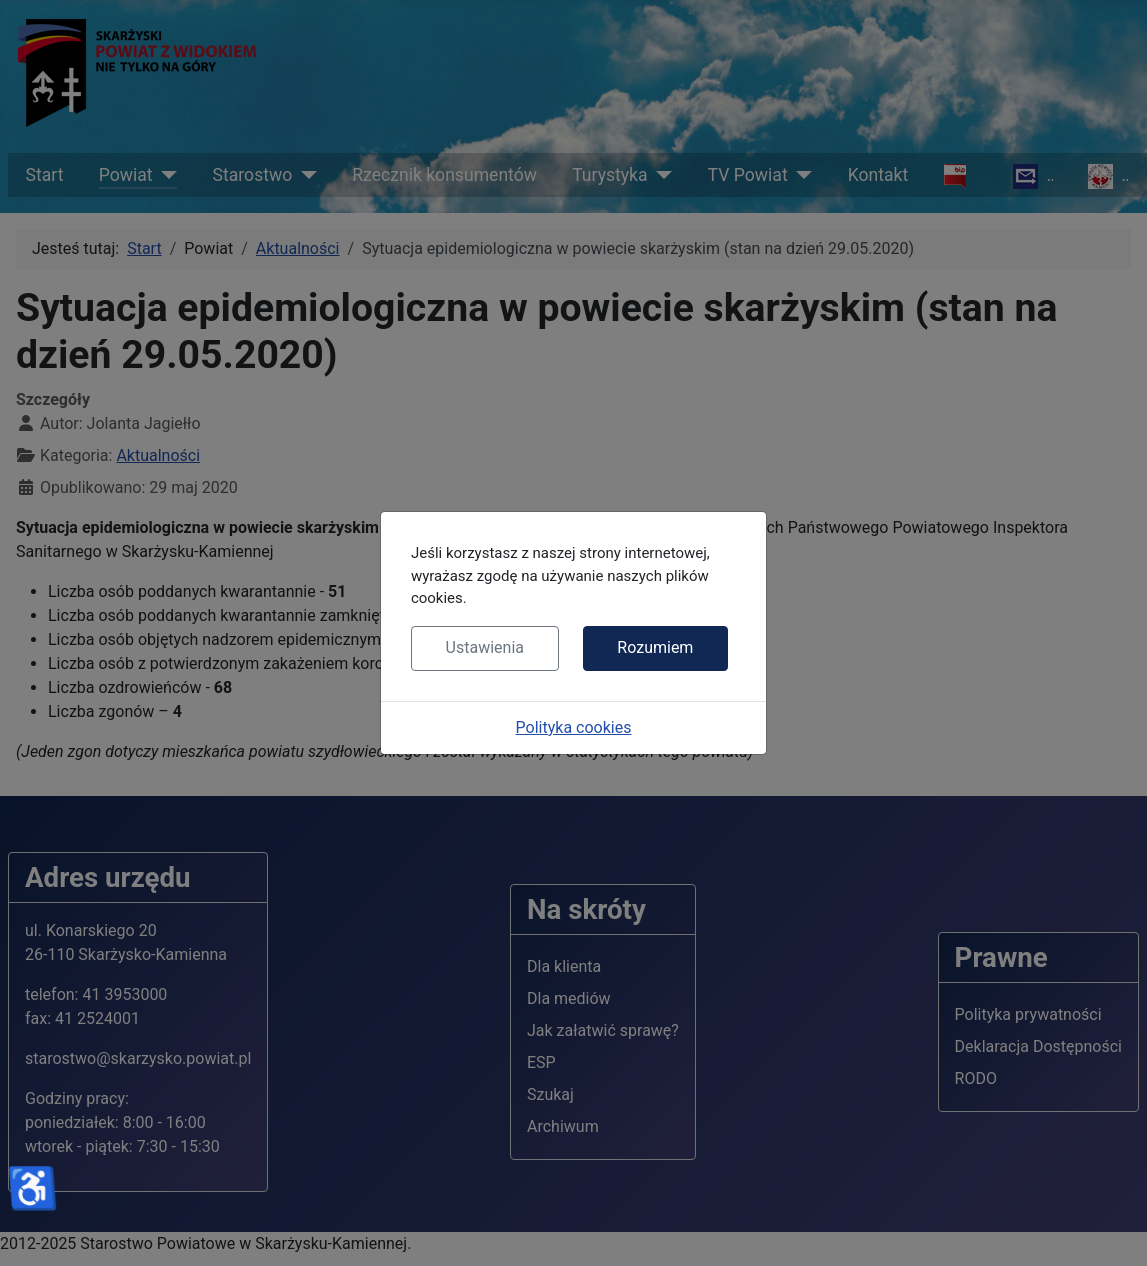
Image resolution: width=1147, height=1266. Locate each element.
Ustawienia (485, 647)
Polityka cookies (574, 727)
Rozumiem (655, 647)
